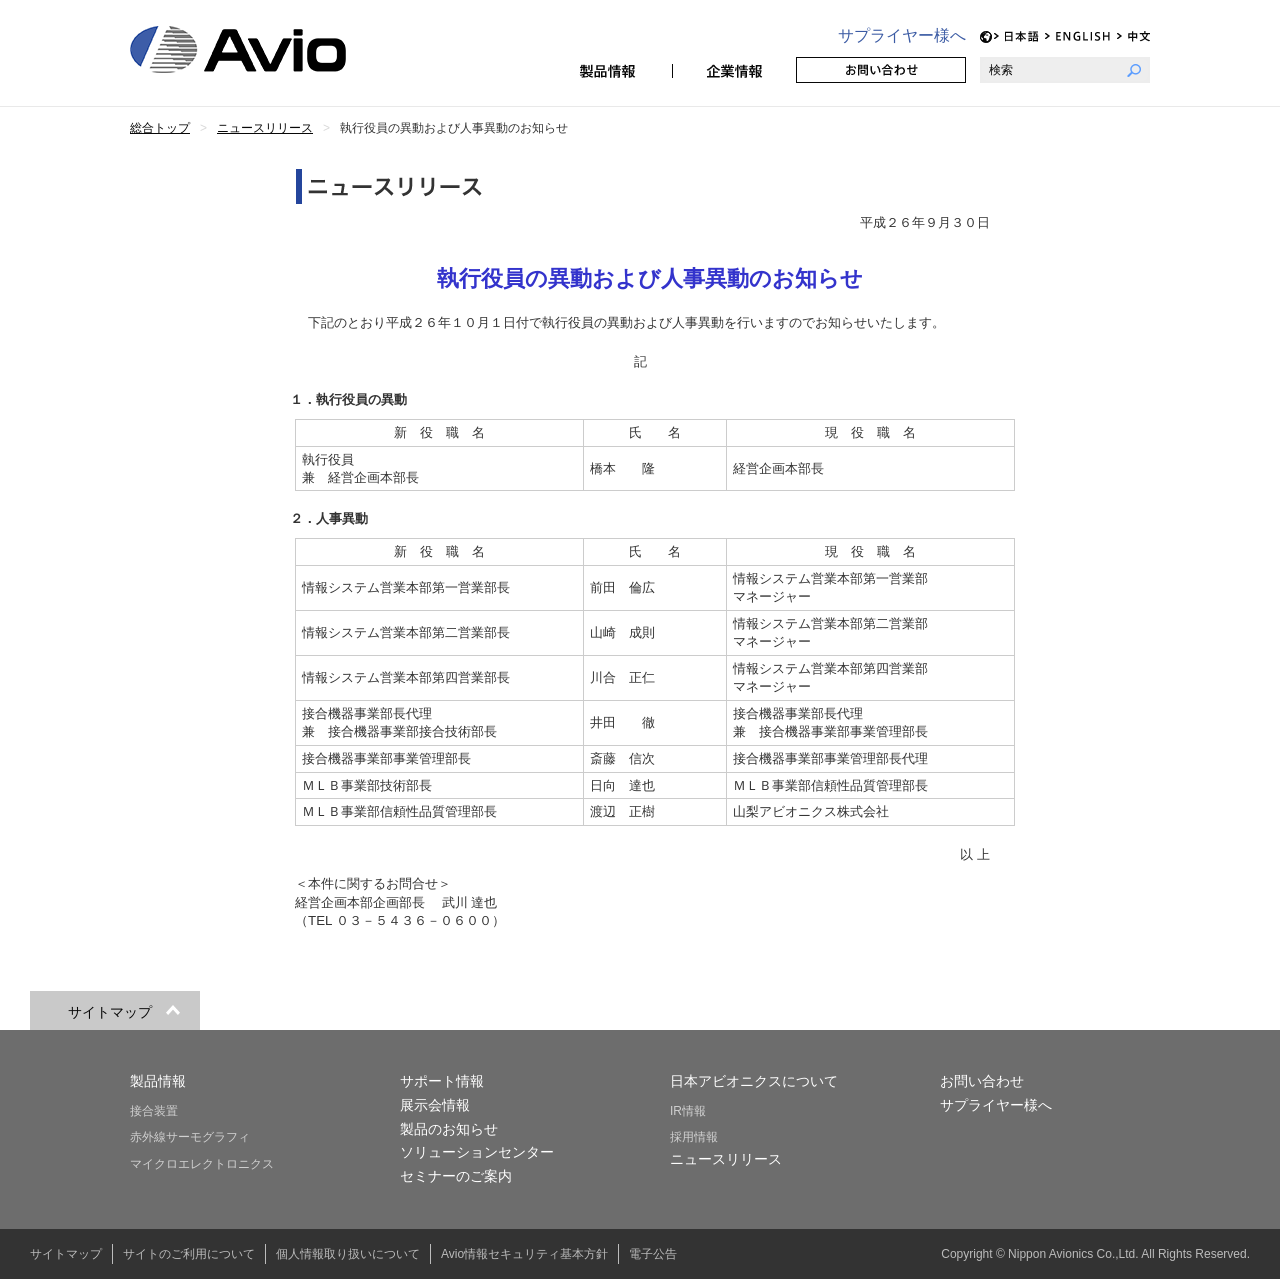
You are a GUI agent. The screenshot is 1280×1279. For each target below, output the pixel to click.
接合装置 (154, 1111)
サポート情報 (442, 1081)
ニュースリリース (726, 1159)
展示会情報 (435, 1105)
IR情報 (688, 1111)
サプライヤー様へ (902, 35)
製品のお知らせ (449, 1129)
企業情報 (734, 70)
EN (1078, 36)
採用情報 (694, 1137)
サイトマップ (66, 1254)
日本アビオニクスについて (754, 1081)
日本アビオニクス (262, 49)
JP (1016, 36)
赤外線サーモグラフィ (190, 1137)
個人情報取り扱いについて (348, 1254)
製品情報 (610, 70)
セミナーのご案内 (456, 1176)
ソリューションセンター (477, 1152)
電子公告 (653, 1254)
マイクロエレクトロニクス (202, 1164)
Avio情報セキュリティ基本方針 (524, 1254)
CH (1133, 36)
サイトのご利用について (189, 1254)
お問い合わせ (881, 70)
